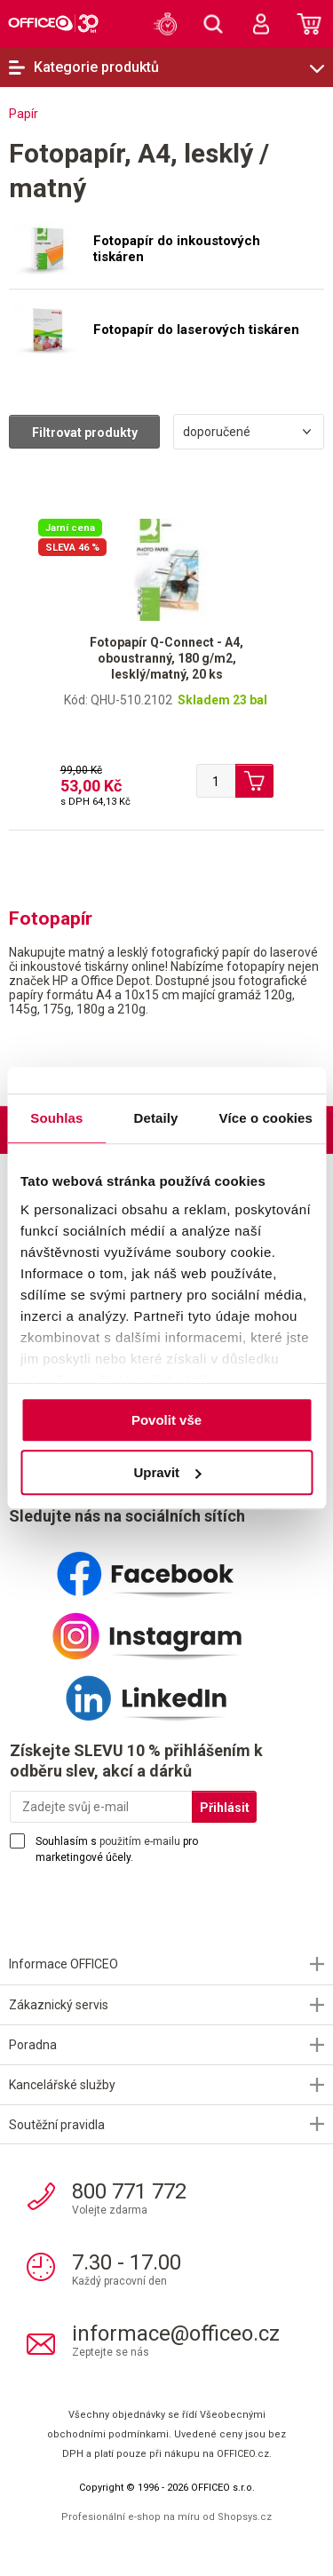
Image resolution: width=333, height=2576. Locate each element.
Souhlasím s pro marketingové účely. (117, 1849)
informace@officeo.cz (176, 2333)
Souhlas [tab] (56, 1117)
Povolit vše (166, 1419)
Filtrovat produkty (85, 432)
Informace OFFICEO (63, 1964)
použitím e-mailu (139, 1841)
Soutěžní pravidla (57, 2125)
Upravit (167, 1472)
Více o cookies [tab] (265, 1117)
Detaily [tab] (156, 1117)
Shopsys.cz (245, 2517)
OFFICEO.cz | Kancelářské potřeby (53, 23)
